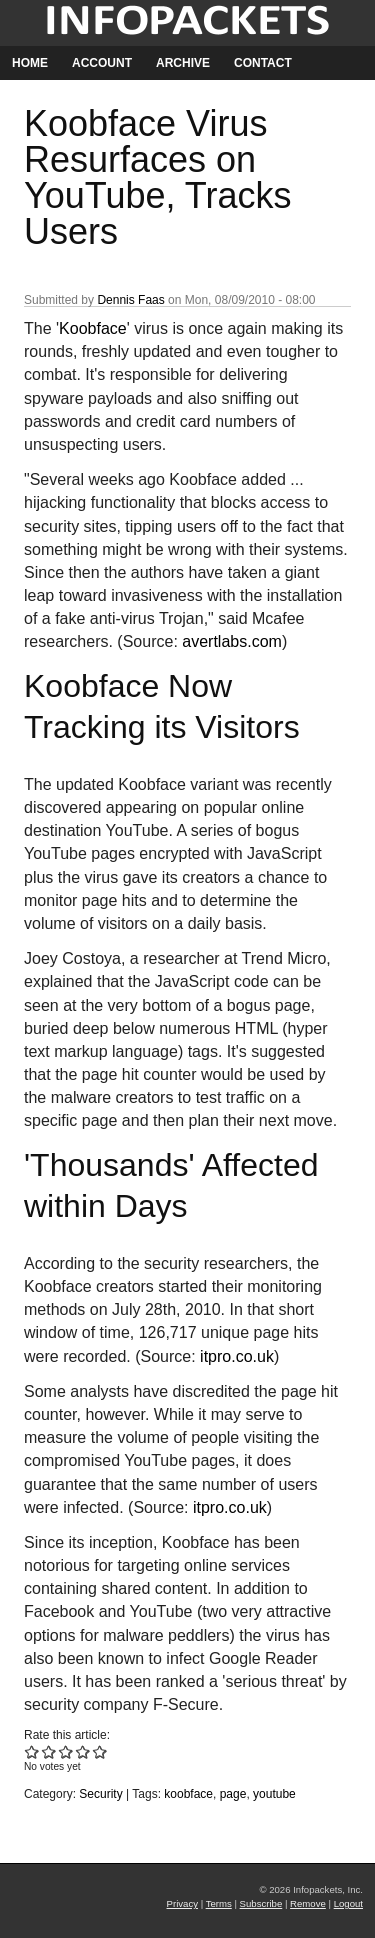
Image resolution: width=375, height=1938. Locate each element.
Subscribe (261, 1903)
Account (102, 63)
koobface (188, 1794)
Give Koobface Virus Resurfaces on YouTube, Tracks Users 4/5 (83, 1751)
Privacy (182, 1903)
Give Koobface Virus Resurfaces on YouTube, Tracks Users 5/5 (100, 1751)
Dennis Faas (130, 300)
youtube (274, 1794)
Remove (308, 1903)
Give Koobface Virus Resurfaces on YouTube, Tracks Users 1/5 (32, 1751)
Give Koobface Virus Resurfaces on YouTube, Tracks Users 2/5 (49, 1751)
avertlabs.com (232, 641)
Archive (183, 63)
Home (30, 63)
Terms (219, 1903)
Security (100, 1794)
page (233, 1794)
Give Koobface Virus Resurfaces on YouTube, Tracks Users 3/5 (66, 1751)
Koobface (93, 328)
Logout (348, 1903)
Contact (263, 63)
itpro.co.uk (237, 1356)
